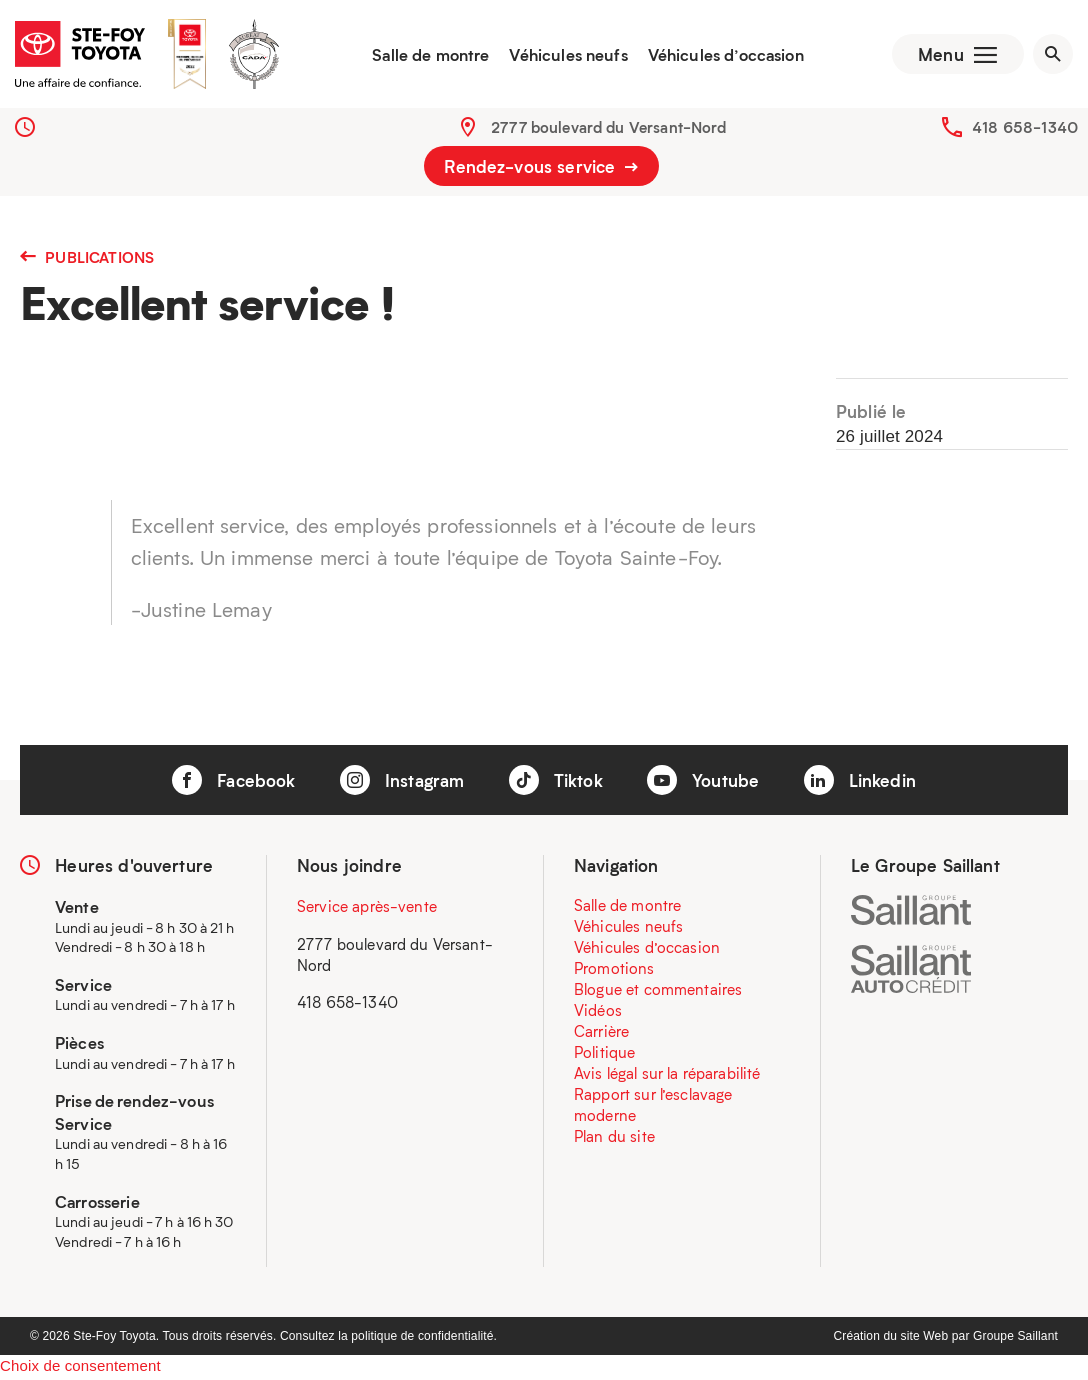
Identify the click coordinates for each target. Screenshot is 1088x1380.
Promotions (614, 970)
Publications (87, 259)
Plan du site (614, 1138)
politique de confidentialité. (424, 1339)
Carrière (601, 1033)
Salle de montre (428, 55)
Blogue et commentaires (658, 991)
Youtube (703, 782)
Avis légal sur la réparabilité (667, 1075)
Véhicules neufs (566, 55)
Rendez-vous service (541, 168)
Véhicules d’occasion (723, 55)
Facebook (233, 782)
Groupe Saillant (1015, 1339)
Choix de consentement (80, 1368)
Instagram (402, 782)
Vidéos (598, 1012)
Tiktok (556, 782)
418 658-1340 (1025, 129)
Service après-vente (367, 908)
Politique (604, 1054)
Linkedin (860, 782)
